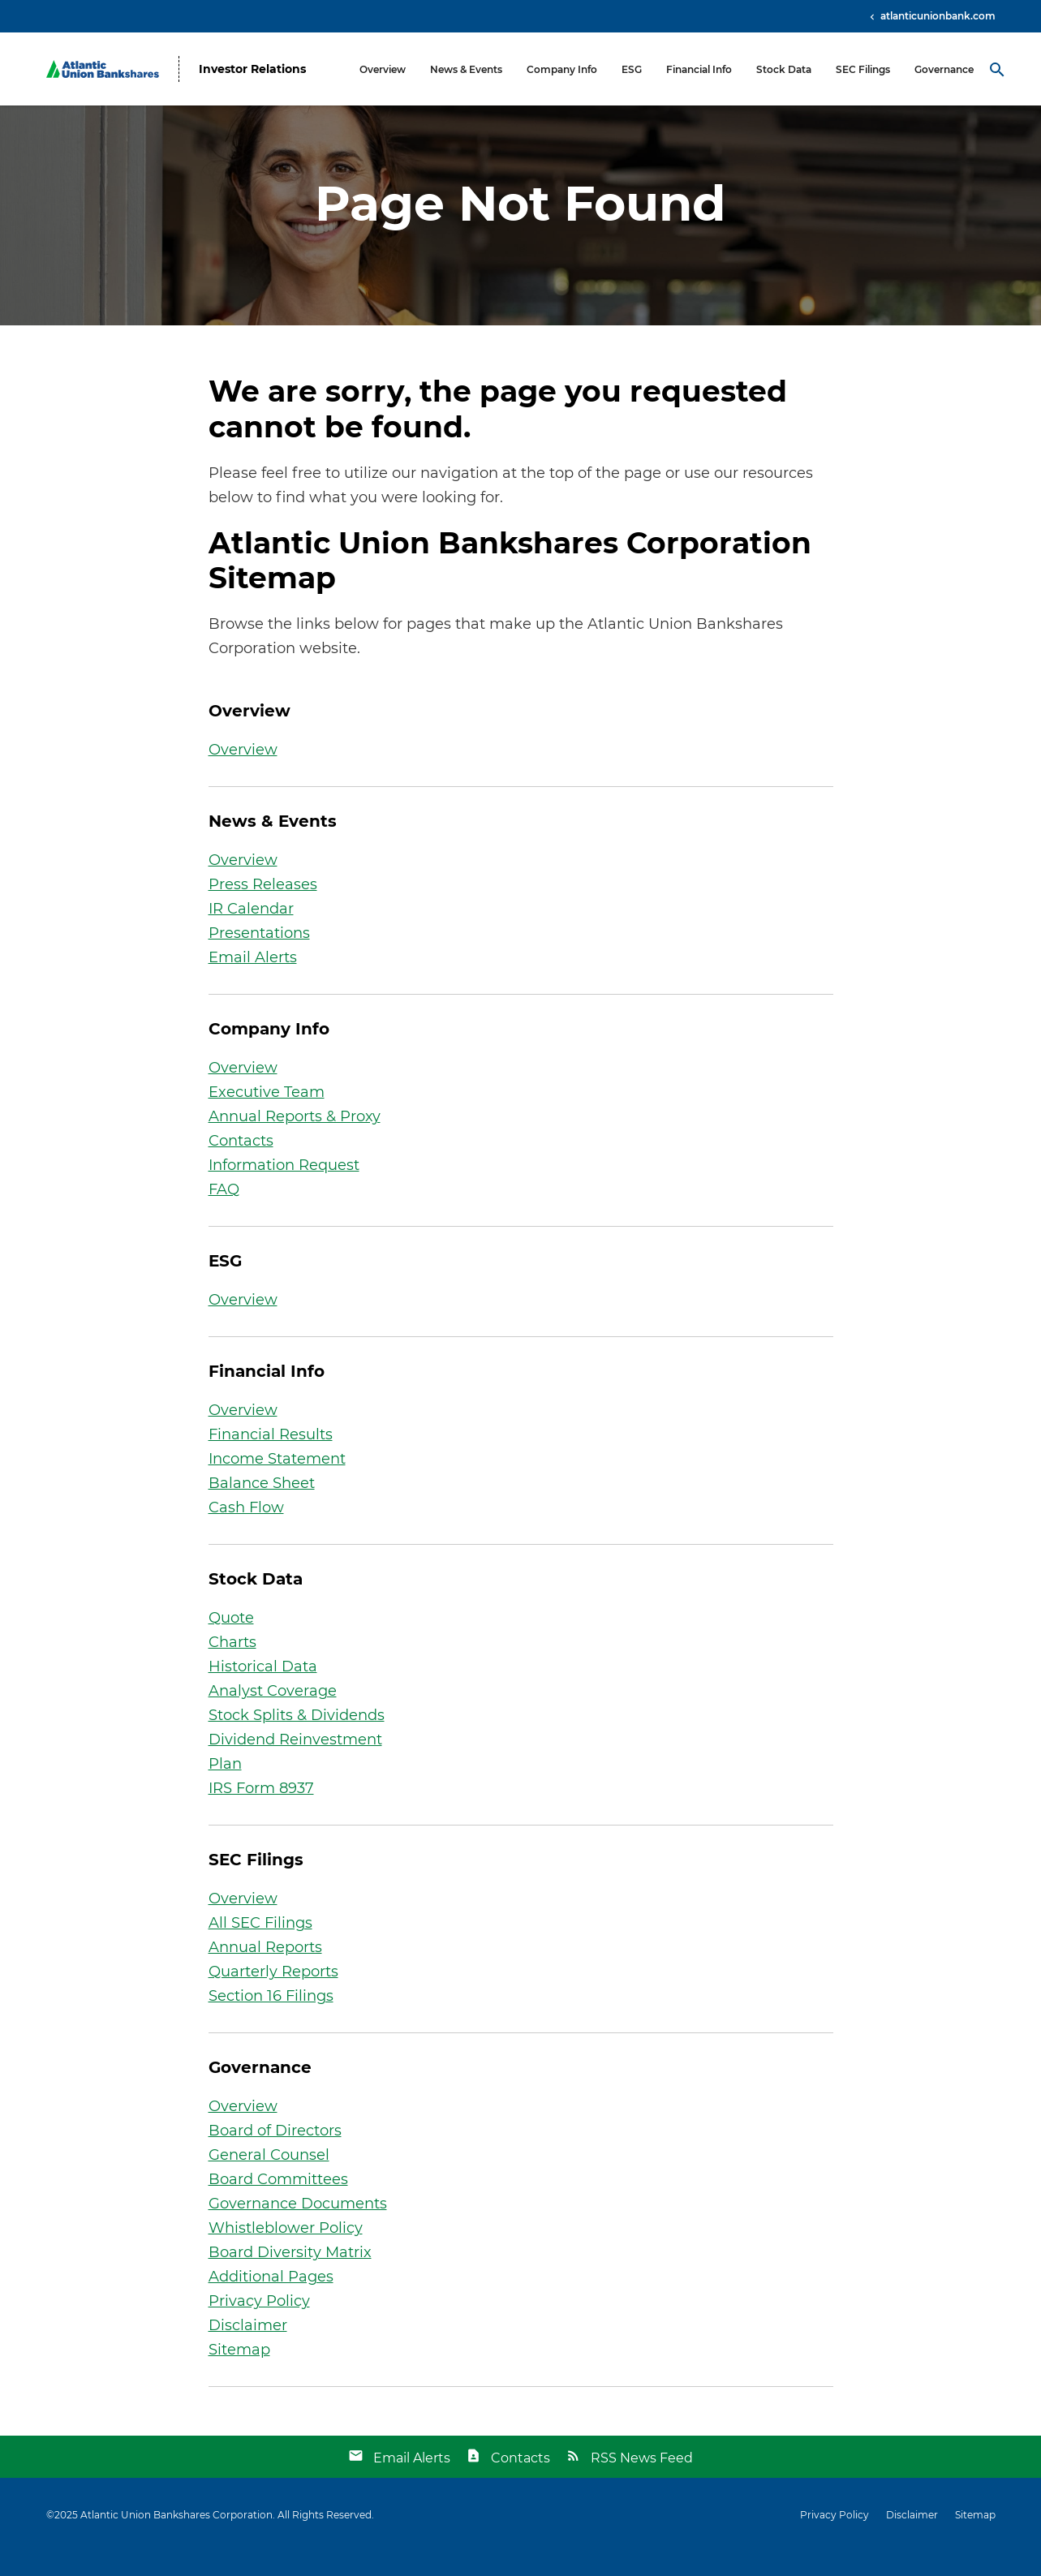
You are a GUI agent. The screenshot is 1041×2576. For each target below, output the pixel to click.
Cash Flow (246, 1531)
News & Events (466, 69)
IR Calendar (251, 932)
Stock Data (783, 69)
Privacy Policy (259, 2324)
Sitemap (239, 2373)
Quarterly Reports (273, 1995)
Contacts (241, 1164)
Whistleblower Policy (286, 2251)
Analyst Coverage (273, 1714)
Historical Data (263, 1690)
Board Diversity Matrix (290, 2276)
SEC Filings (863, 69)
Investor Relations (252, 69)
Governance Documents (298, 2227)
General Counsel (269, 2178)
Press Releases (263, 908)
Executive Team (267, 1116)
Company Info (562, 69)
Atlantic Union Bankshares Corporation (176, 2538)
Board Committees (278, 2203)
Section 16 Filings (271, 2019)
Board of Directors (275, 2154)
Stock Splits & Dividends (297, 1739)
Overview (382, 69)
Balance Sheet (262, 1507)
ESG (632, 69)
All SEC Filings (260, 1946)
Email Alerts (253, 981)
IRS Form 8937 (261, 1812)
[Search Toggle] (997, 69)
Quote (231, 1641)
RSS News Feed (642, 2481)
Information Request (284, 1189)
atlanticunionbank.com (937, 16)
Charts (232, 1666)
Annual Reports (265, 1971)
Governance (944, 69)
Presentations (259, 956)
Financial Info (699, 69)
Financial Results (271, 1458)
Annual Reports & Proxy (295, 1140)
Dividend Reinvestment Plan (295, 1775)
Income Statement (277, 1482)
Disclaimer (248, 2349)
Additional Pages (271, 2300)
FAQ (224, 1213)
